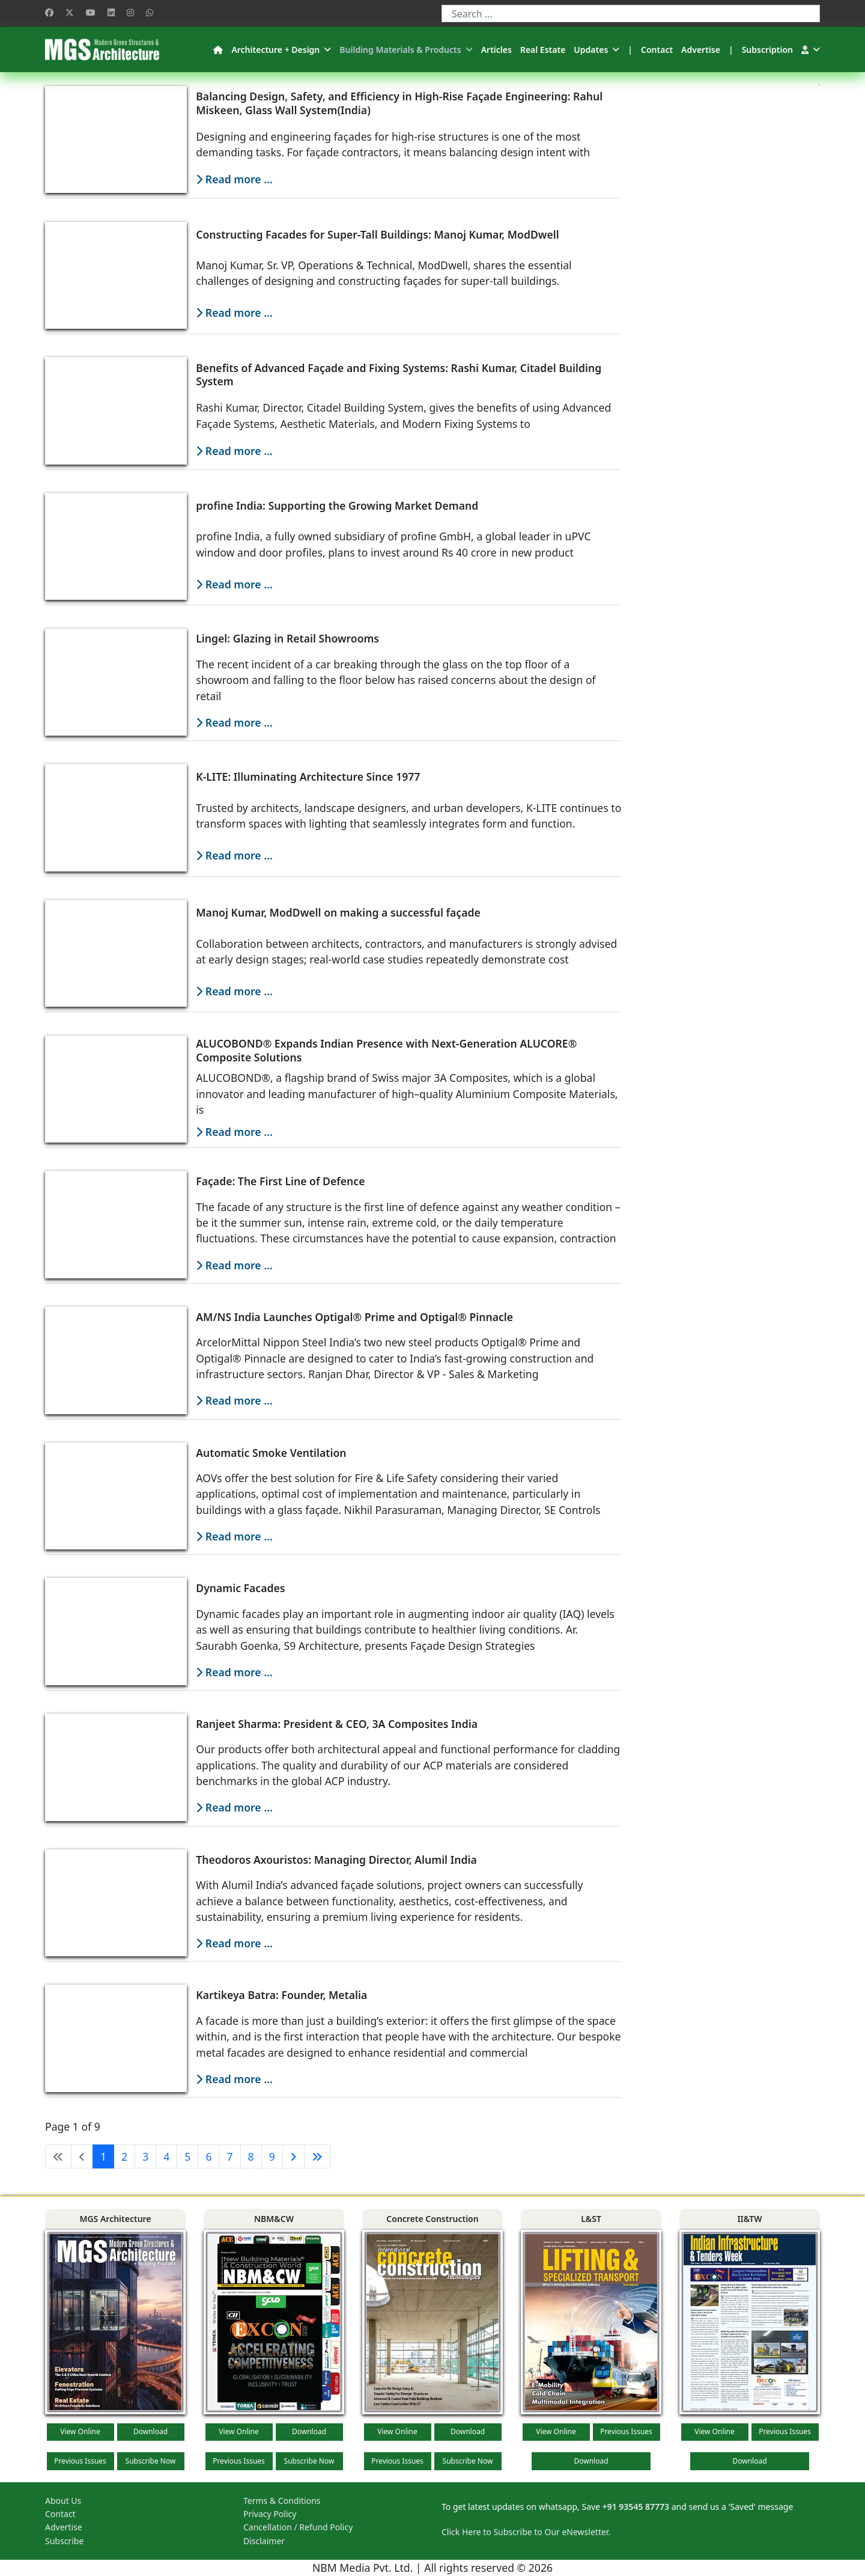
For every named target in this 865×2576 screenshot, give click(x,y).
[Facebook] (49, 12)
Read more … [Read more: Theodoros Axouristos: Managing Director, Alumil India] (234, 1943)
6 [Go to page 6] (208, 2156)
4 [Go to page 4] (166, 2156)
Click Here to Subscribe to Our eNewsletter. (526, 2532)
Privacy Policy (269, 2514)
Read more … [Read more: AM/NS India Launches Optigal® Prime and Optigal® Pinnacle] (234, 1400)
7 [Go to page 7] (229, 2156)
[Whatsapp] (149, 12)
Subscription (767, 49)
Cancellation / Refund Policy (298, 2527)
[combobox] (631, 13)
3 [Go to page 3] (145, 2156)
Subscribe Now (151, 2461)
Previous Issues (80, 2461)
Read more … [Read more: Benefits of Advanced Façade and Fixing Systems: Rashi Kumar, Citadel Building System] (234, 451)
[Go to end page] (317, 2156)
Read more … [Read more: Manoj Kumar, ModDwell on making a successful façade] (234, 991)
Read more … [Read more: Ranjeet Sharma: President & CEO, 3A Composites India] (234, 1807)
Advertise (700, 49)
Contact (657, 49)
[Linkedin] (111, 12)
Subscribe (64, 2541)
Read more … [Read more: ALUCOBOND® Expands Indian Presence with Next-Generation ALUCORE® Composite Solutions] (234, 1132)
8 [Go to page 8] (251, 2156)
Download (150, 2431)
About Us (63, 2500)
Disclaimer (264, 2541)
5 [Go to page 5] (187, 2156)
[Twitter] (69, 12)
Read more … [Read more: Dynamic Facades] (234, 1672)
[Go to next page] (293, 2156)
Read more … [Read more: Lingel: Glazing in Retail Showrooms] (234, 722)
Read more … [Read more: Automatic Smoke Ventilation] (234, 1536)
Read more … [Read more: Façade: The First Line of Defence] (234, 1265)
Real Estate (542, 49)
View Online (80, 2431)
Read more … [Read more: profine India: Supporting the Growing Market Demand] (234, 584)
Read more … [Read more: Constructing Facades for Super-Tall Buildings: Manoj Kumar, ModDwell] (234, 312)
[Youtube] (91, 12)
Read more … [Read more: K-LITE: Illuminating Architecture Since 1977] (234, 855)
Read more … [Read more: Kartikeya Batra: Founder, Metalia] (234, 2079)
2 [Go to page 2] (124, 2156)
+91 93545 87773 (635, 2506)
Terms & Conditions (282, 2500)
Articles (496, 49)
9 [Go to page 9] (272, 2156)
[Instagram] (130, 12)
